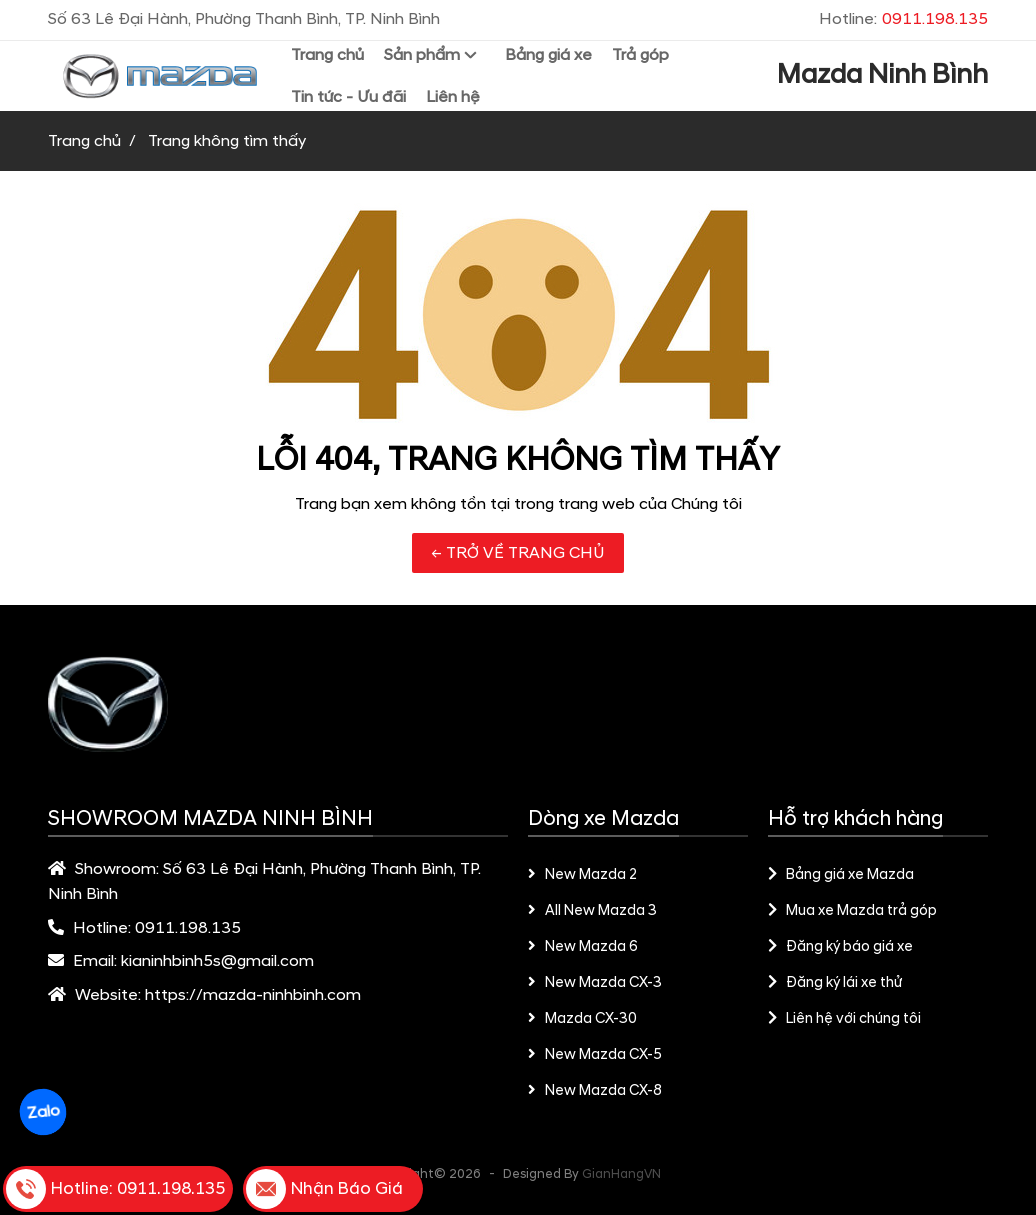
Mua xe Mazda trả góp (852, 911)
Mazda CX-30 (582, 1019)
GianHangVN (621, 1174)
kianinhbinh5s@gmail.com (217, 961)
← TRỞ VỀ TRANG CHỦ (518, 553)
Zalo (42, 1112)
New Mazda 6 (583, 947)
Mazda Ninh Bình (882, 75)
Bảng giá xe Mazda (841, 875)
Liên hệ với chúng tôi (844, 1019)
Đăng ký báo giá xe (840, 947)
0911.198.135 (188, 928)
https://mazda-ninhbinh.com (253, 995)
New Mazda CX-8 (595, 1091)
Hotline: (903, 19)
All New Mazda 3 (592, 911)
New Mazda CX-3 (595, 983)
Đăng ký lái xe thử (835, 983)
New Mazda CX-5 (595, 1055)
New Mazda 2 (583, 875)
